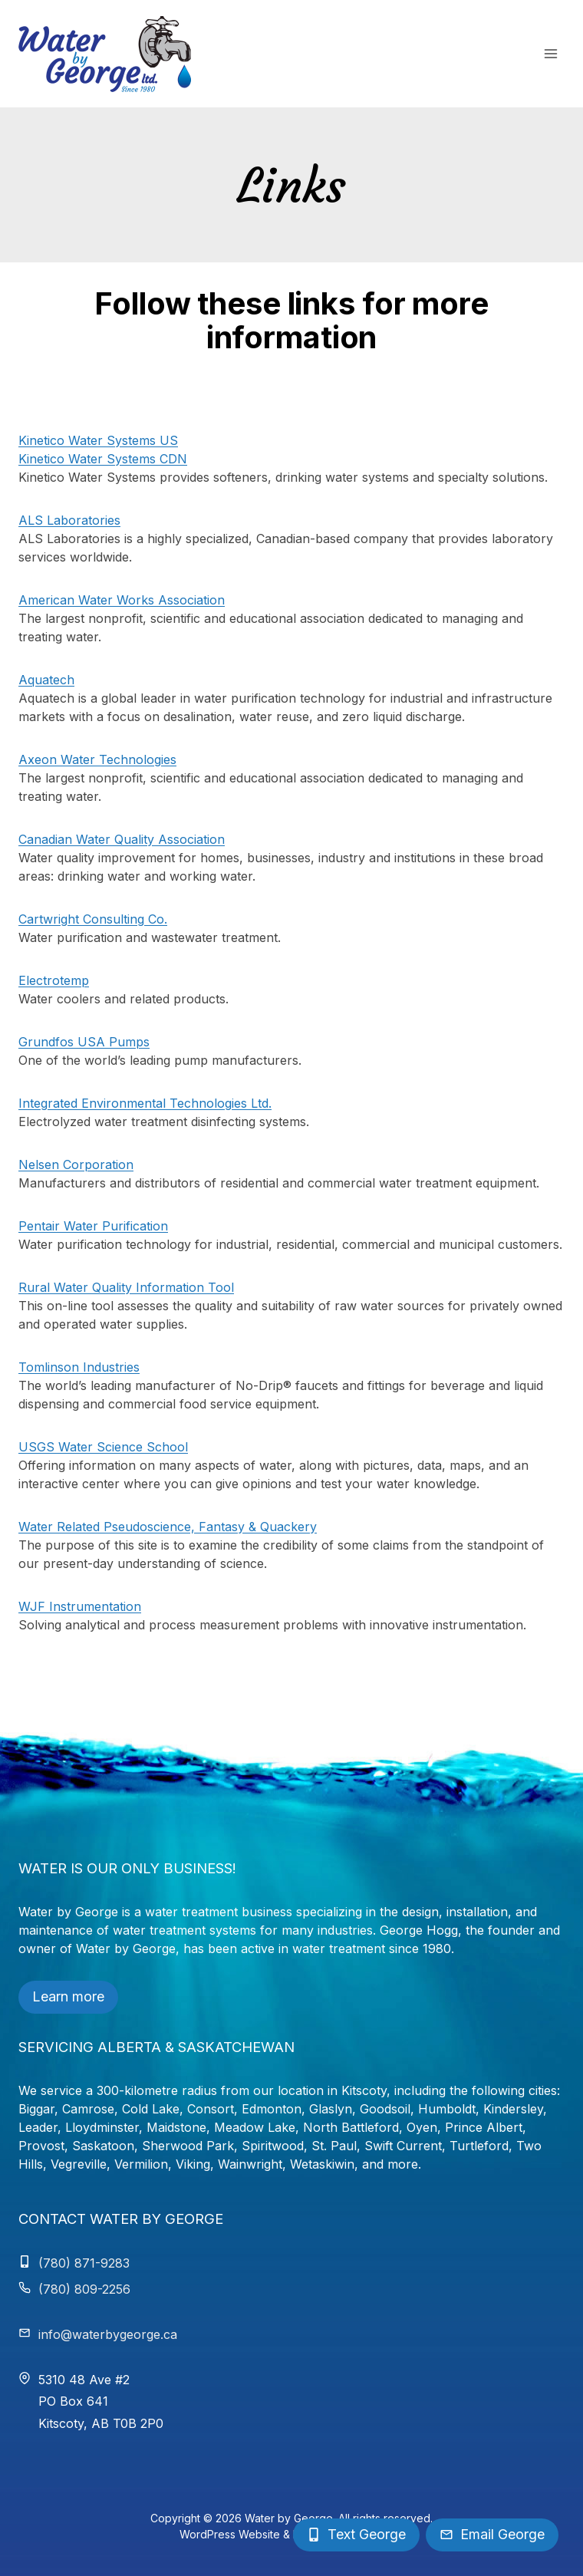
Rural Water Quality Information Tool (126, 1287)
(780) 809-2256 (84, 2289)
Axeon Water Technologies (97, 759)
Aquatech (46, 679)
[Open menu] (550, 53)
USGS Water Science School (103, 1446)
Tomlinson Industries (79, 1367)
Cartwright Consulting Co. (92, 919)
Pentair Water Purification (93, 1226)
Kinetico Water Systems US (98, 440)
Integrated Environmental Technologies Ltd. (145, 1103)
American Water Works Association (121, 600)
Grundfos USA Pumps (84, 1041)
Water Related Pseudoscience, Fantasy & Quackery (167, 1526)
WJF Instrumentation (79, 1606)
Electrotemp (53, 980)
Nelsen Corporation (75, 1164)
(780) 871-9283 (84, 2263)
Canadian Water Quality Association (121, 839)
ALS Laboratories (69, 520)
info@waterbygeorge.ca (107, 2334)
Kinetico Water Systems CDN (102, 458)
